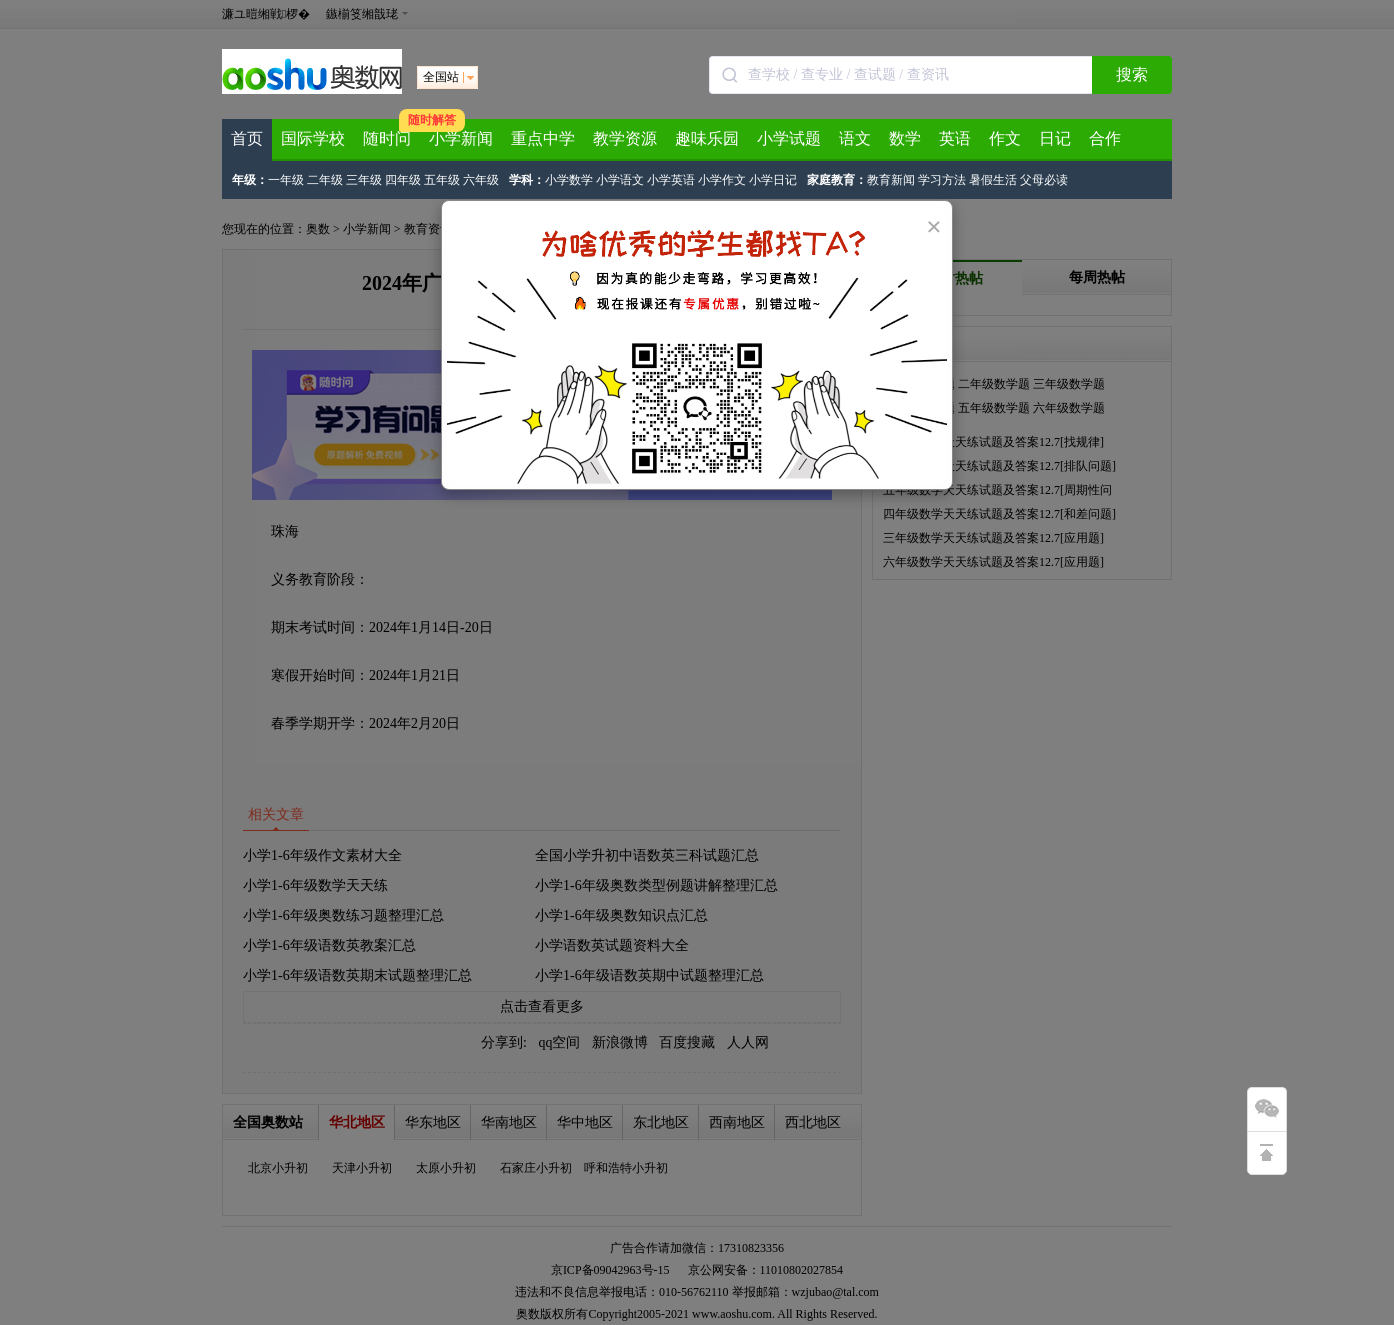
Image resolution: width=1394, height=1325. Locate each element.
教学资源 (625, 138)
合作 (1105, 138)
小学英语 (671, 180)
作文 (1005, 138)
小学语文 (620, 180)
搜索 (1132, 74)
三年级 (364, 180)
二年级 (325, 180)
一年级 (286, 180)
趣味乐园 (707, 138)
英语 (955, 138)
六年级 (481, 180)
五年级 (442, 180)
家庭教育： (837, 180)
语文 (855, 138)
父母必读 (1044, 180)
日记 (1055, 138)
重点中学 (543, 138)
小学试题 (789, 138)
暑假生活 (993, 180)
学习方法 (942, 180)
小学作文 (722, 180)
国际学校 (313, 138)
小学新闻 (461, 138)
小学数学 (569, 180)
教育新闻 (891, 180)
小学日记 (773, 180)
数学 (905, 138)
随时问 (387, 138)
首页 (247, 138)
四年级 (403, 180)
